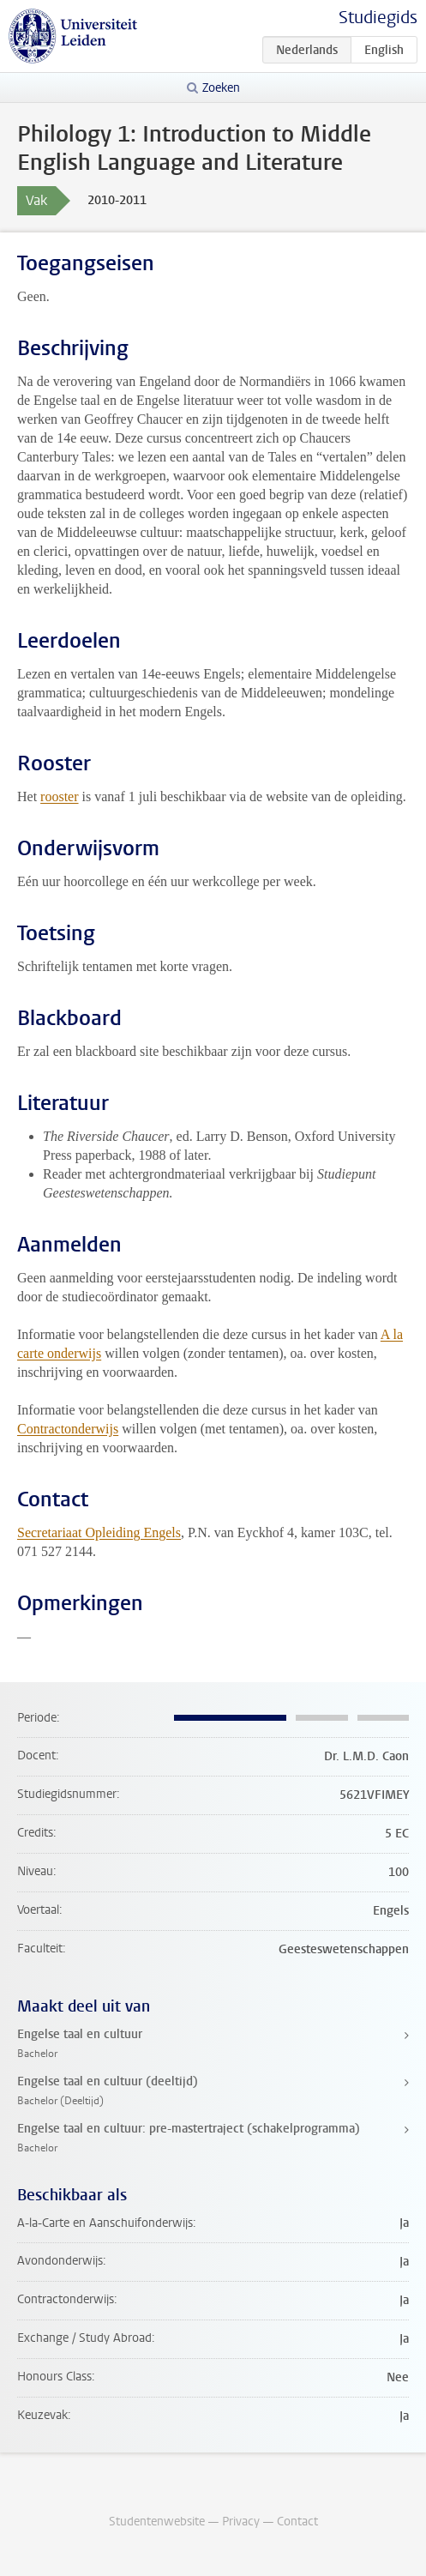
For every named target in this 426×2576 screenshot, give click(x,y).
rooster (59, 796)
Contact (297, 2521)
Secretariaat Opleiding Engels (99, 1532)
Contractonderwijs (67, 1428)
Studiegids (378, 17)
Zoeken (221, 88)
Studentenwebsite (157, 2521)
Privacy (241, 2521)
